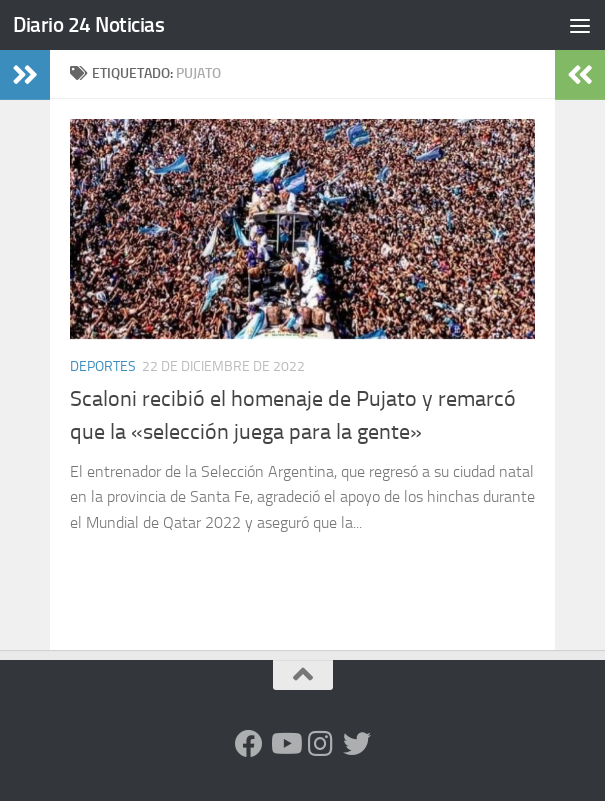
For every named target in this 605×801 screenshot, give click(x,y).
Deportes (103, 366)
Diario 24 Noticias (88, 24)
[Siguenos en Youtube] (285, 744)
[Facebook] (249, 744)
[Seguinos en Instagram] (321, 744)
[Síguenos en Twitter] (357, 744)
